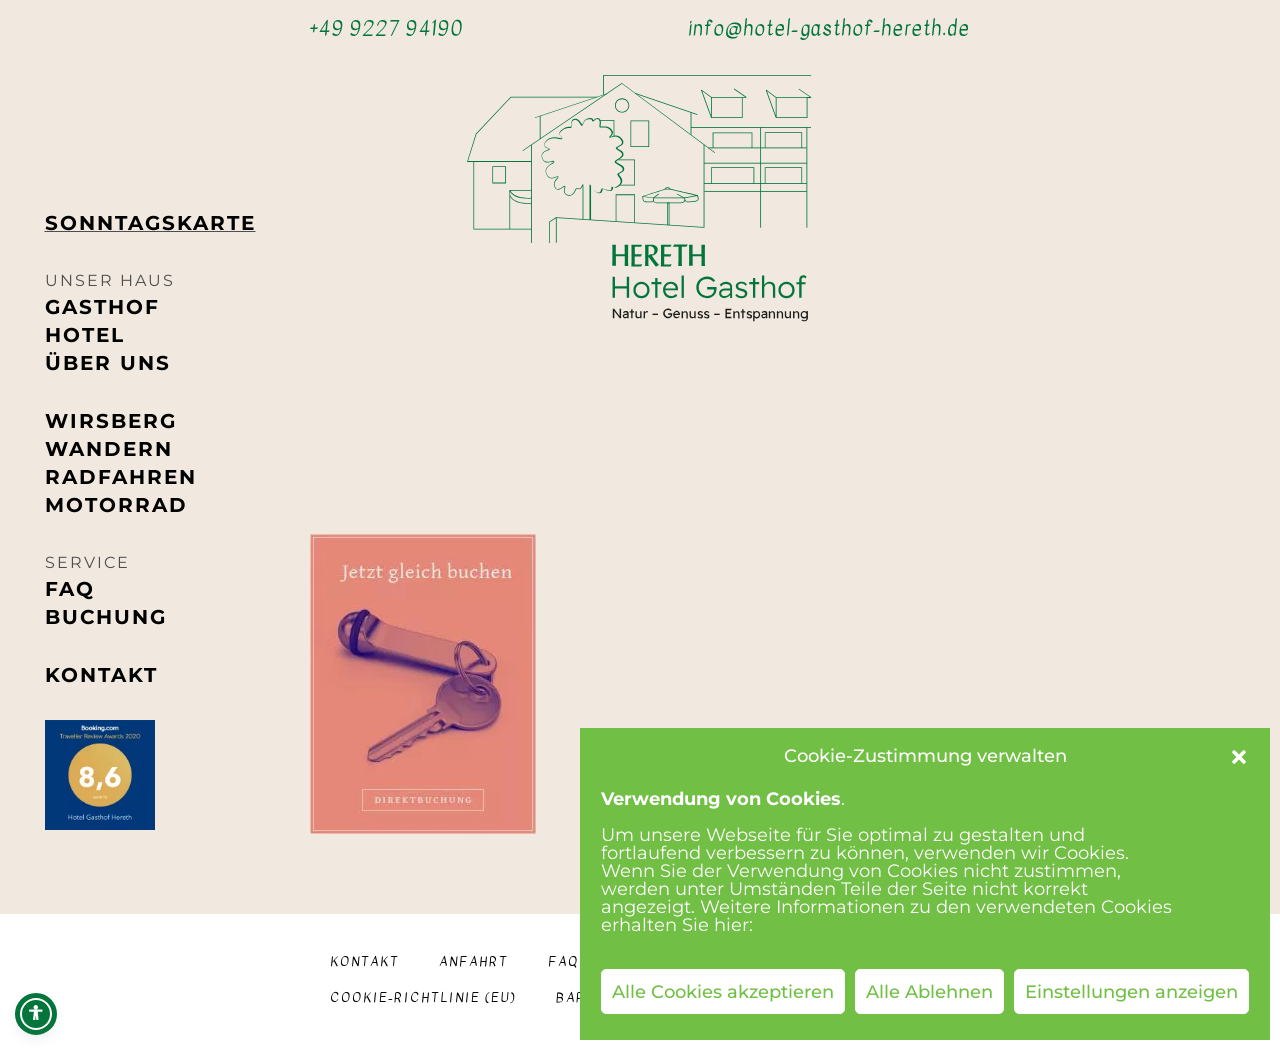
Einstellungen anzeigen (1131, 992)
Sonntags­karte (150, 223)
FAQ (70, 589)
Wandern (109, 449)
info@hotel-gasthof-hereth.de (829, 28)
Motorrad (116, 505)
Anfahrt (473, 961)
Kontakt (101, 675)
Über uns (108, 363)
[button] (1239, 757)
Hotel (85, 335)
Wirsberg (111, 421)
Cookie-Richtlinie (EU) (423, 997)
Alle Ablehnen (929, 992)
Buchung (106, 617)
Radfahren (121, 477)
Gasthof (102, 307)
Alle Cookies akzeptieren (723, 992)
